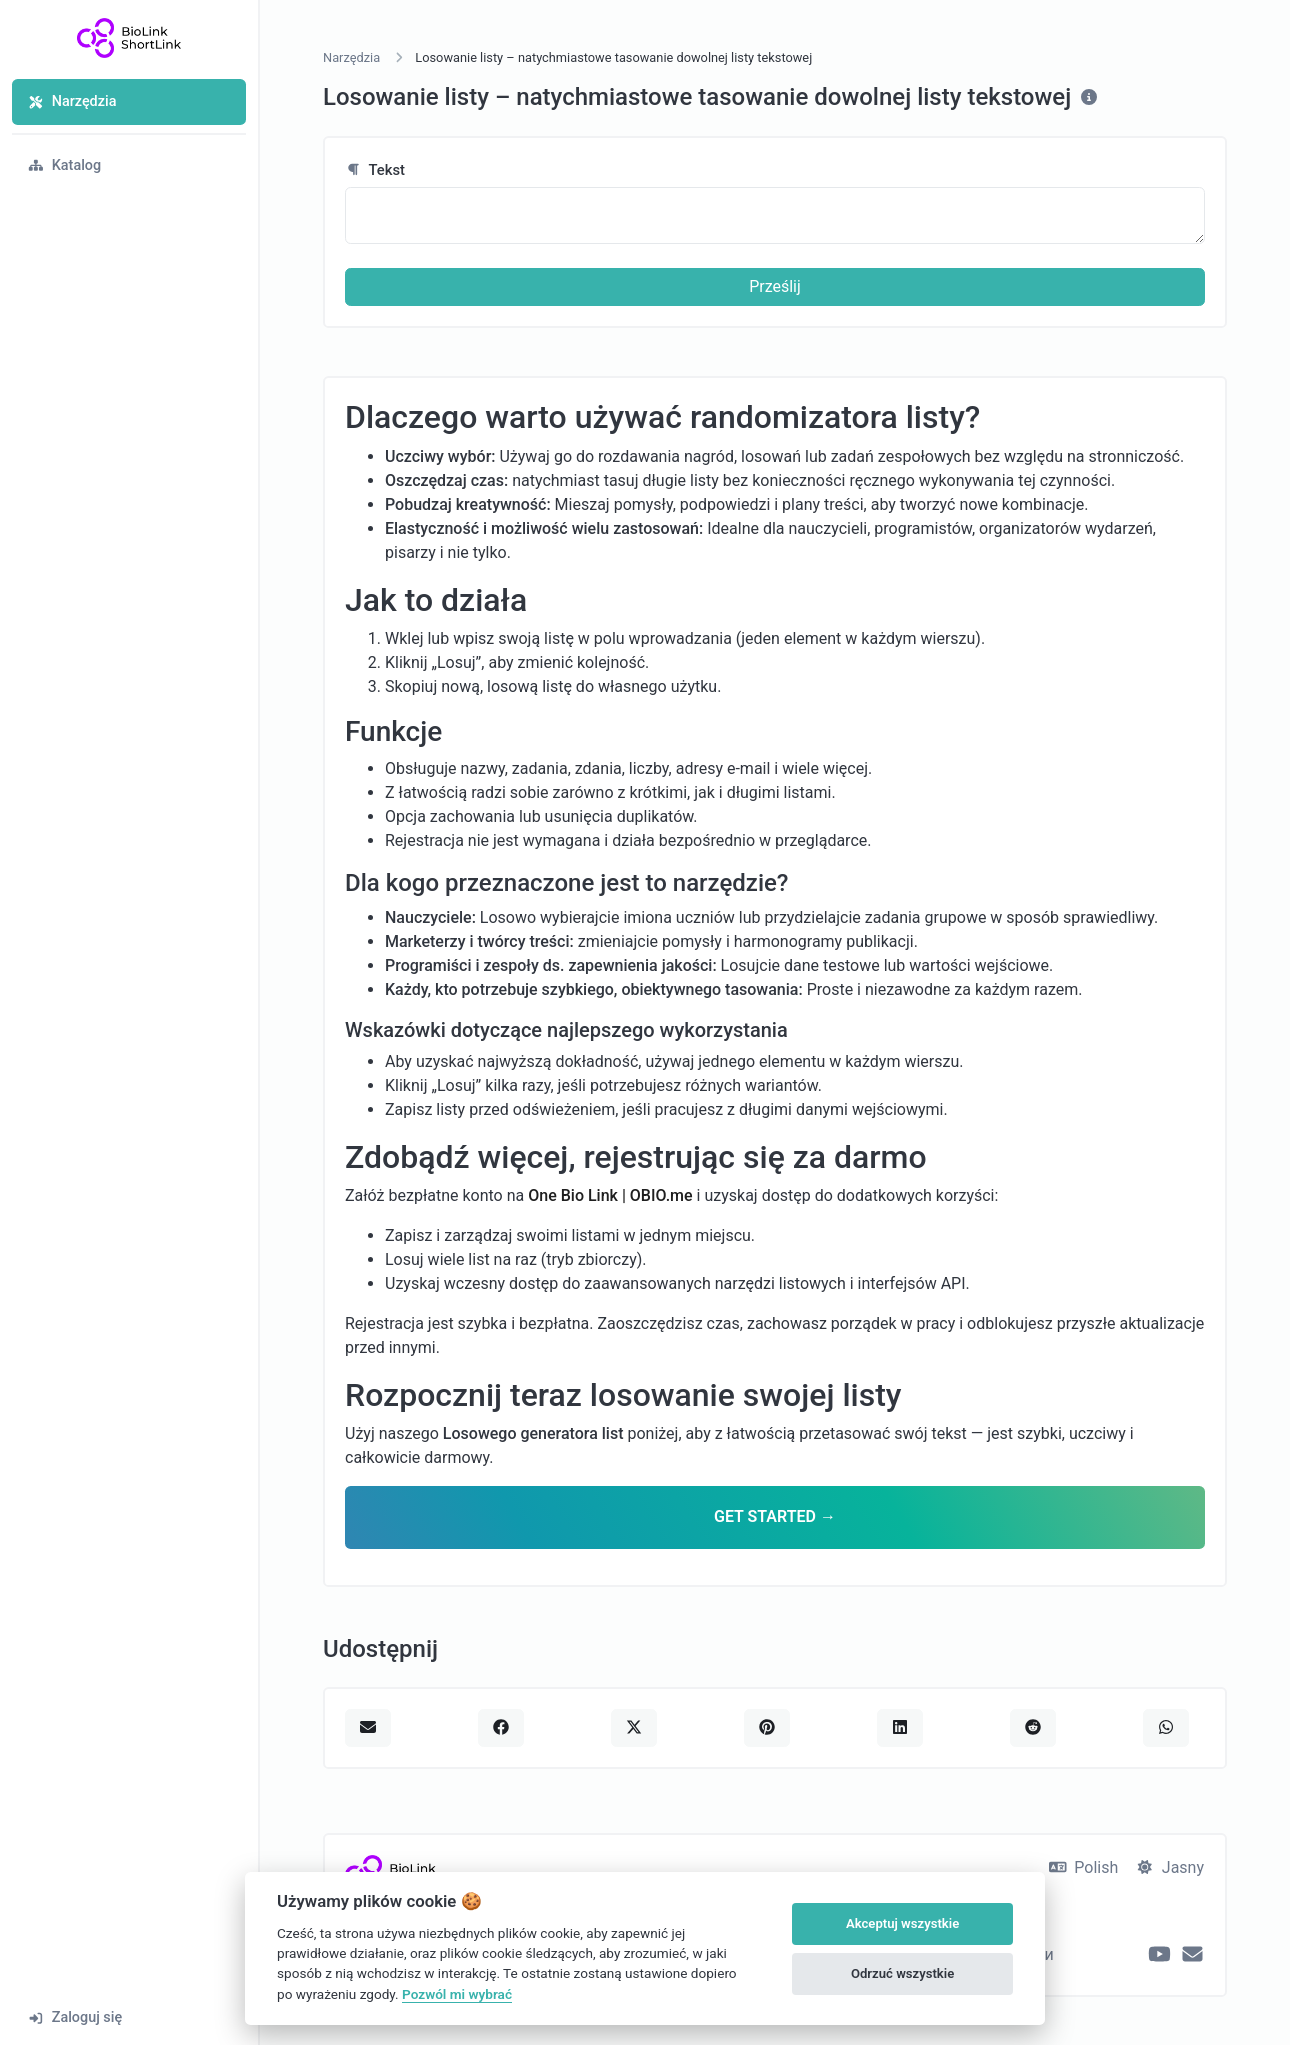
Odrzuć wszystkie (902, 1973)
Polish (1083, 1867)
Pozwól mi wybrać (457, 1994)
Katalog (64, 165)
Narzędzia (72, 101)
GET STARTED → (775, 1516)
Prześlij (775, 286)
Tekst (375, 170)
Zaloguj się (75, 2017)
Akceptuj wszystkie (902, 1923)
